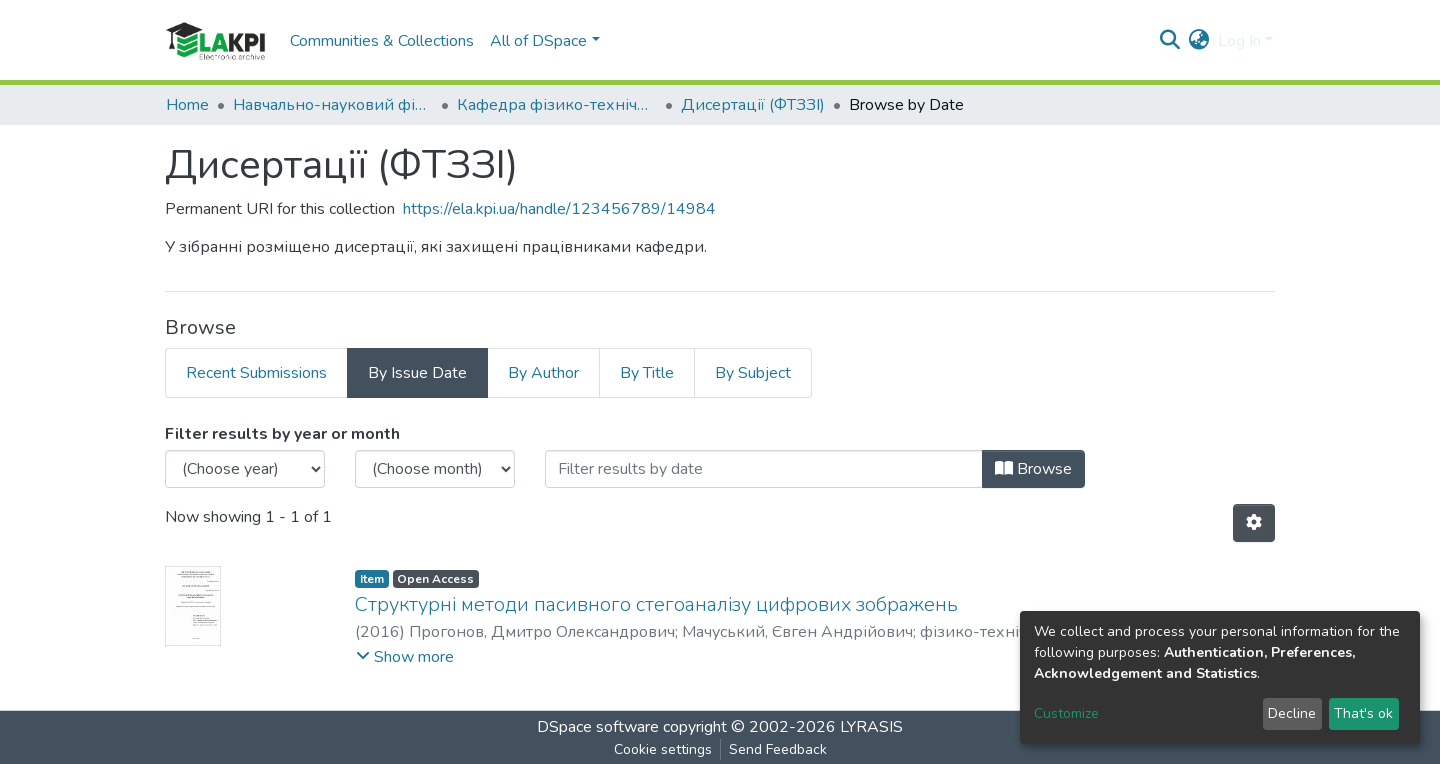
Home (187, 105)
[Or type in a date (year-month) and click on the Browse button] (764, 469)
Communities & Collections (382, 41)
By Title (647, 373)
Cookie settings (663, 749)
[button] (1199, 41)
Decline (1292, 713)
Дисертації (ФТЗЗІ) (753, 105)
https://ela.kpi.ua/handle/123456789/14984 (559, 209)
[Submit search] (1170, 41)
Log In (1239, 41)
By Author (543, 373)
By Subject (753, 373)
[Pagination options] (1254, 523)
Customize (1066, 713)
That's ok (1363, 713)
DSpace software (598, 727)
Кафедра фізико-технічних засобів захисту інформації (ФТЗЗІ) (557, 105)
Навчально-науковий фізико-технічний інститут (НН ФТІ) (333, 105)
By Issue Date (417, 373)
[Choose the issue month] (435, 469)
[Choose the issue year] (245, 469)
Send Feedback (778, 749)
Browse (1033, 469)
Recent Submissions (256, 373)
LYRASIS (871, 727)
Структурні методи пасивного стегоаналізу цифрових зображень (656, 604)
